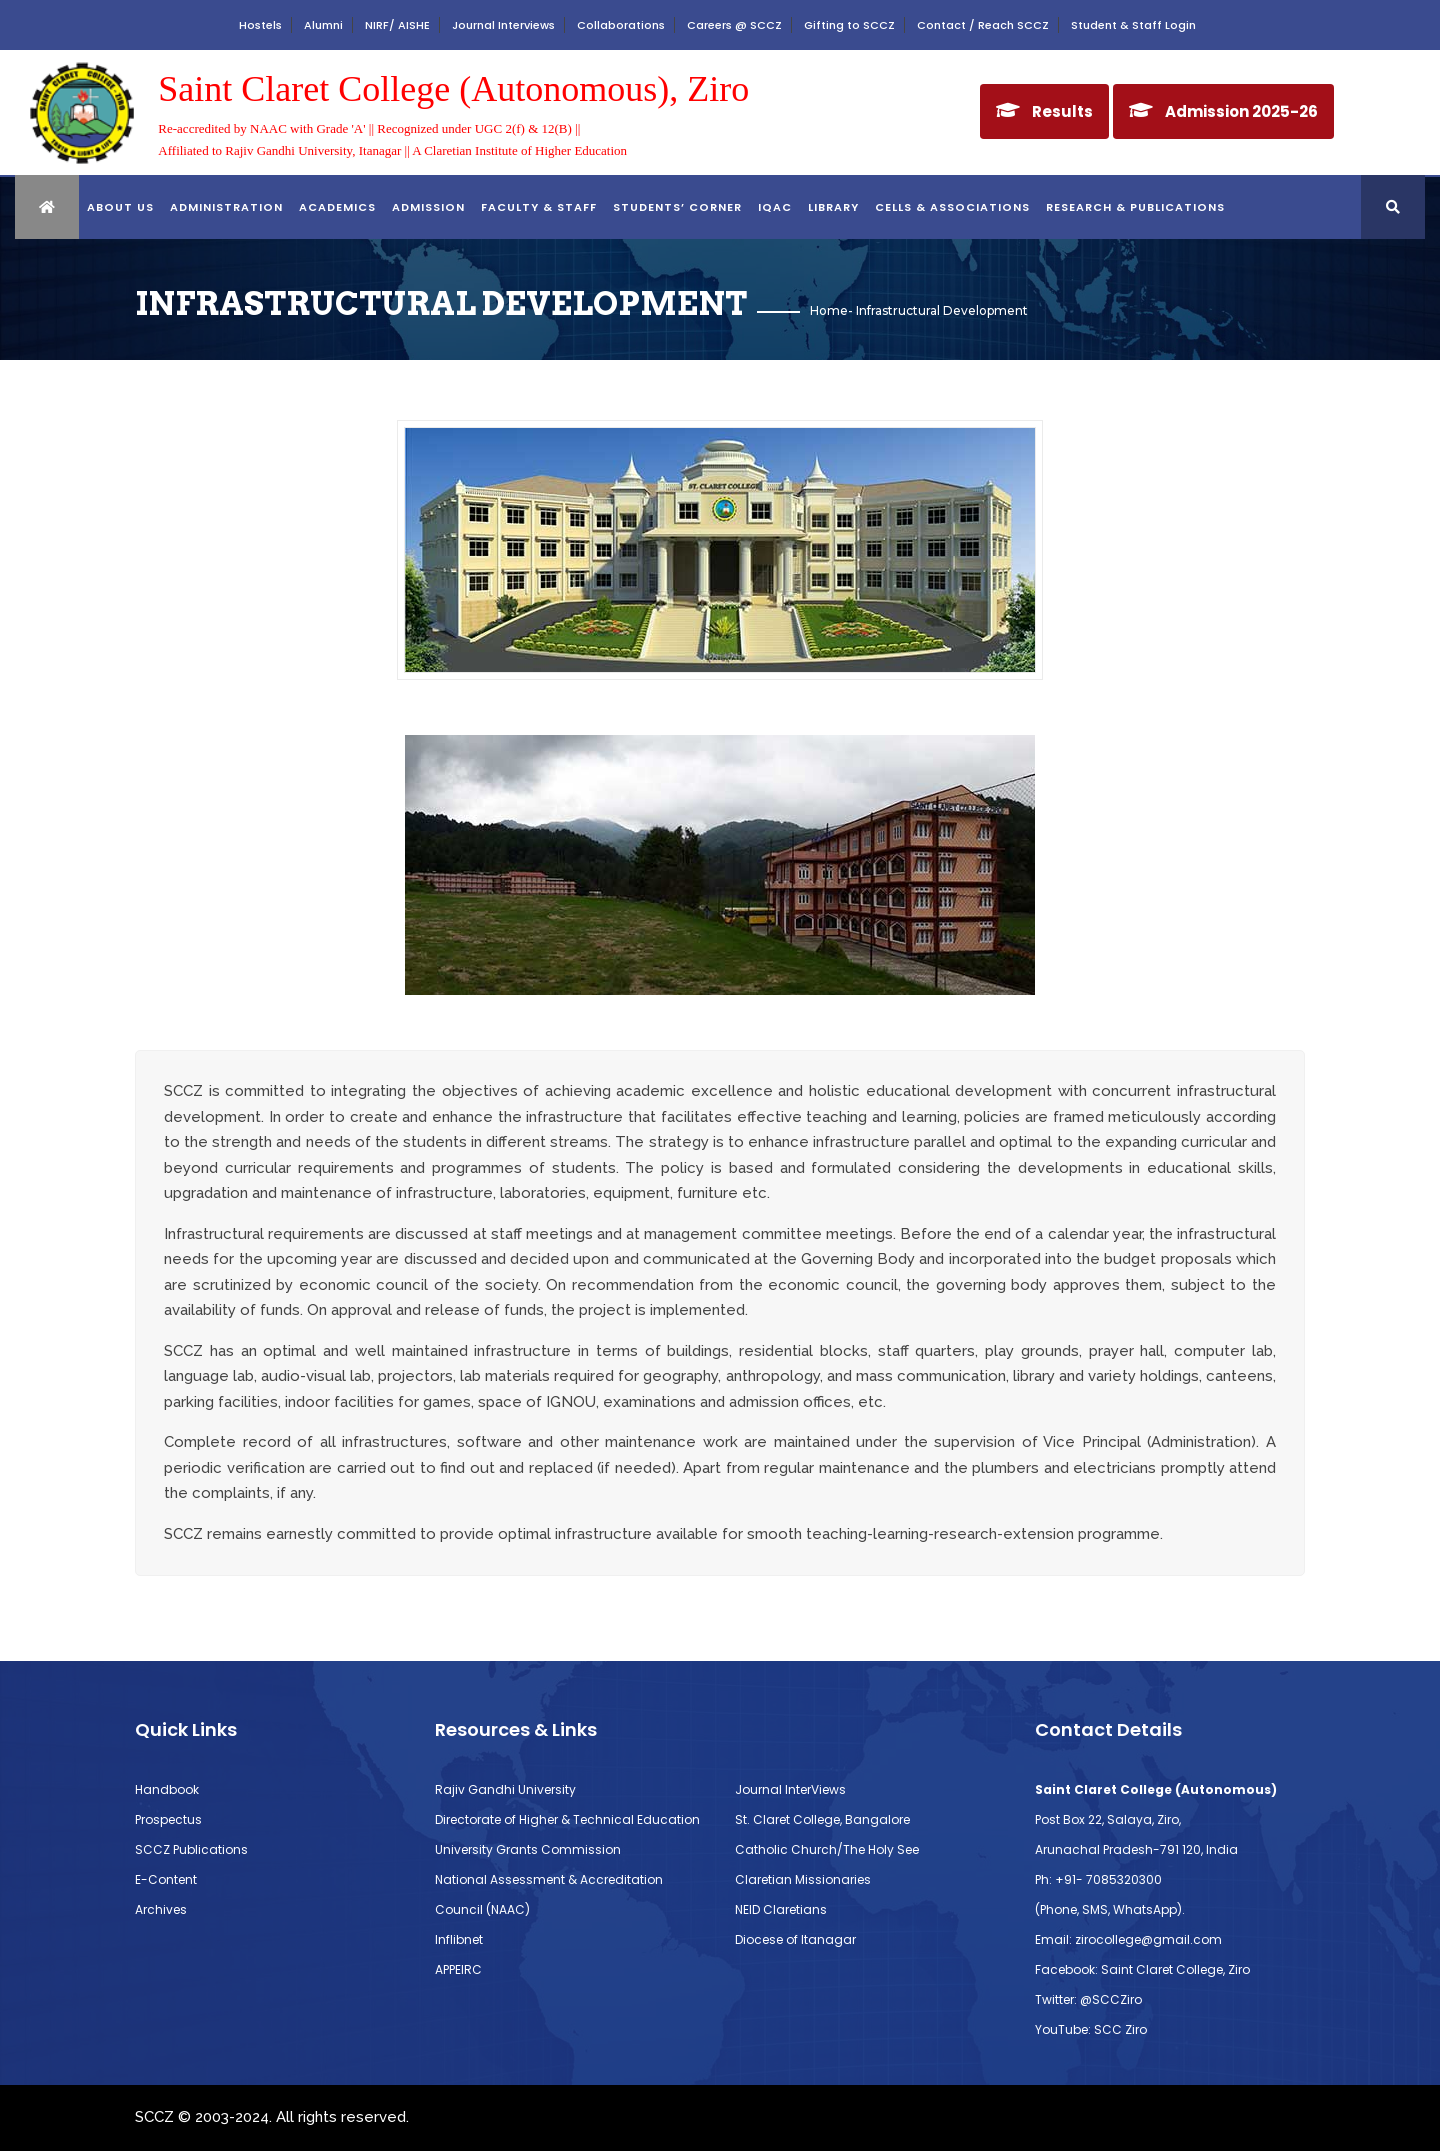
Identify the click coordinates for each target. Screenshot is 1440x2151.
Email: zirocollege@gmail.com (1128, 1939)
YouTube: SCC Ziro (1091, 2029)
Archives (161, 1909)
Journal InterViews (790, 1789)
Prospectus (168, 1819)
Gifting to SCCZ (849, 25)
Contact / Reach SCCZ (983, 25)
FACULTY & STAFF (539, 207)
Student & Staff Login (1133, 25)
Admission (428, 207)
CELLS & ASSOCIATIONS (952, 207)
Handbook (167, 1789)
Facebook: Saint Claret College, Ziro (1142, 1969)
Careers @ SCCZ (734, 25)
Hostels (260, 25)
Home (829, 310)
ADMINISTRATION (226, 207)
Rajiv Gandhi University (505, 1789)
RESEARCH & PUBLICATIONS (1135, 207)
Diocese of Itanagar (795, 1939)
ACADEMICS (337, 207)
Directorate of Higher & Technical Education (567, 1819)
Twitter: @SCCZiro (1088, 1999)
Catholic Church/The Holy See (827, 1849)
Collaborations (621, 25)
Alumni (323, 25)
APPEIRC (458, 1969)
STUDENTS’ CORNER (677, 207)
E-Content (166, 1879)
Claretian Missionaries (803, 1879)
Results (1062, 111)
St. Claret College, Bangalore (822, 1819)
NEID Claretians (781, 1909)
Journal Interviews (503, 25)
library (833, 207)
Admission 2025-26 (1241, 111)
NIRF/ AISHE (397, 25)
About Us (120, 207)
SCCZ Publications (191, 1849)
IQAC (775, 207)
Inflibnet (459, 1939)
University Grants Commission (528, 1849)
